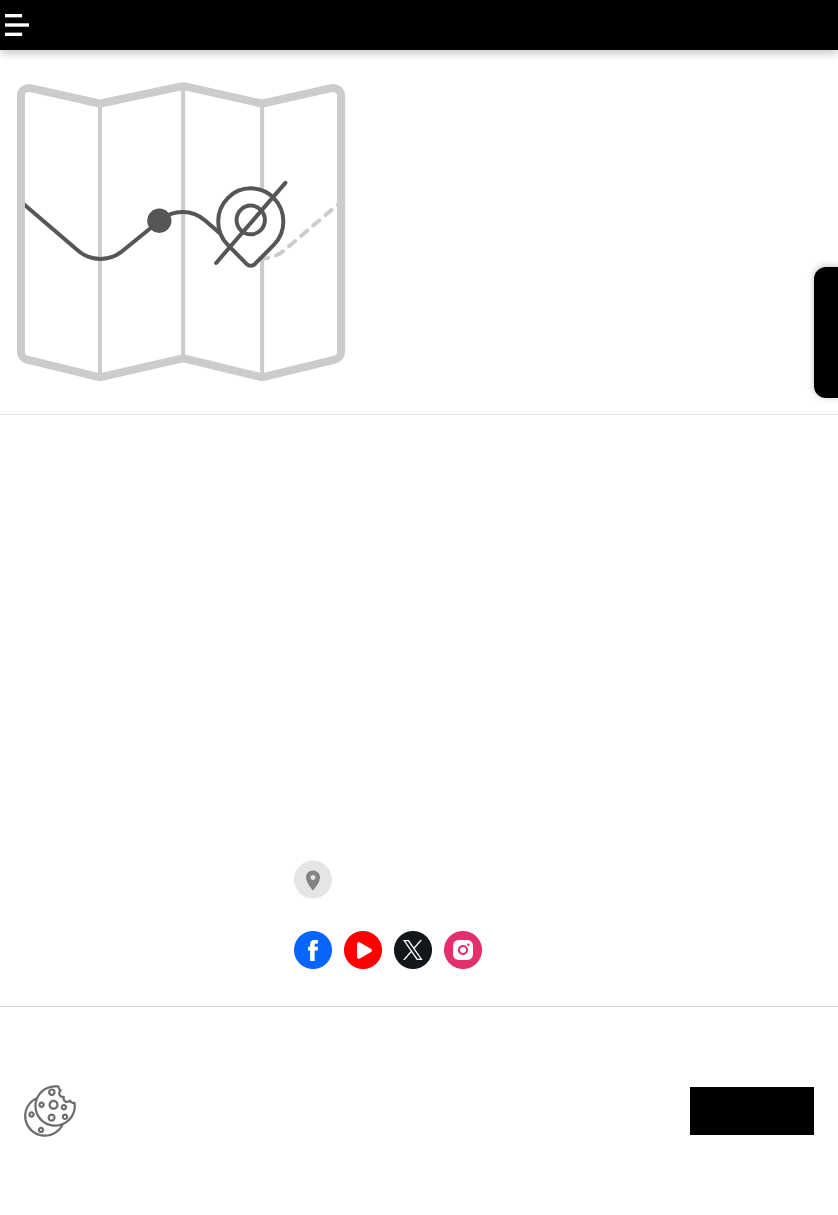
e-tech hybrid (470, 502)
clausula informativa (691, 669)
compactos (463, 646)
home (388, 332)
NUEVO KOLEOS (92, 502)
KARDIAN (68, 622)
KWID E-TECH (83, 582)
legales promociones (692, 629)
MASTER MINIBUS (292, 542)
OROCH (62, 662)
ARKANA (66, 542)
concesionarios (374, 899)
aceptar (752, 1111)
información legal (589, 1111)
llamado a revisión (682, 525)
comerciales (466, 726)
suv (433, 606)
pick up (447, 686)
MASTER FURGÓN (292, 502)
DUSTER (63, 702)
